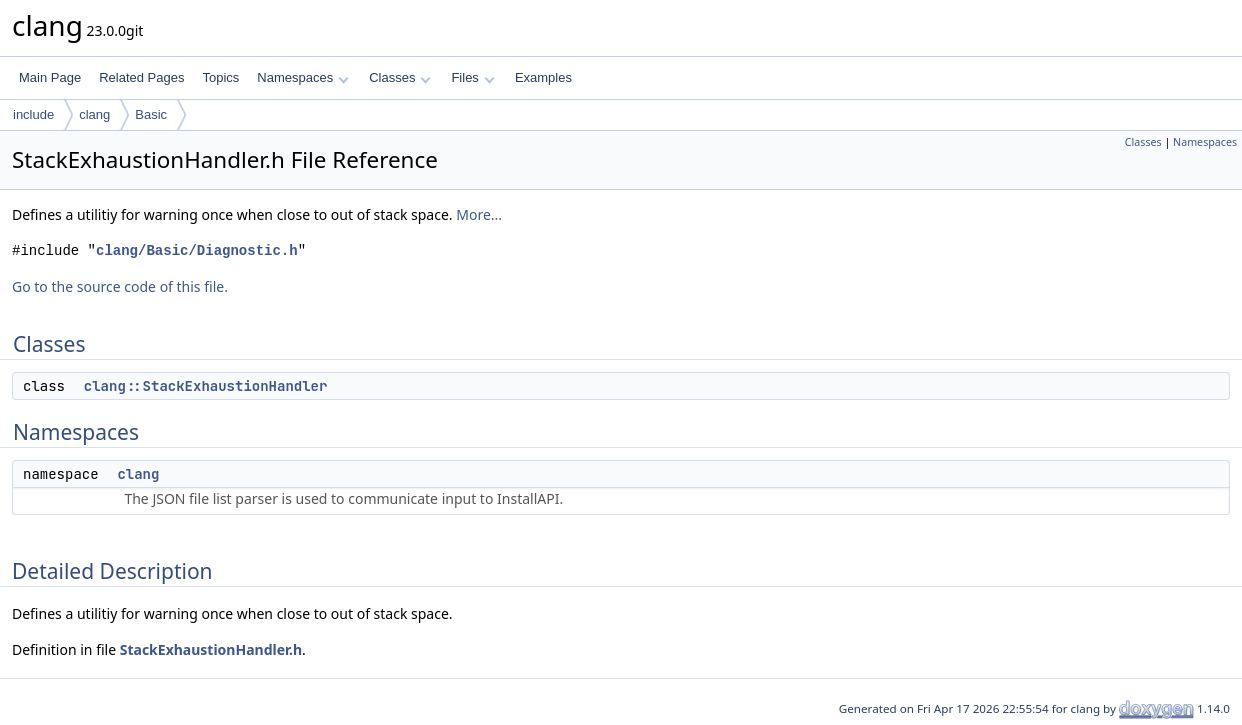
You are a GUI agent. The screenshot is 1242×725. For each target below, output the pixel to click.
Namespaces (302, 77)
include (33, 114)
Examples (543, 77)
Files (472, 77)
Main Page (50, 77)
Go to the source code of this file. (120, 286)
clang (94, 114)
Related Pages (141, 77)
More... (479, 214)
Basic (151, 114)
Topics (220, 77)
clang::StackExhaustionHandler (206, 386)
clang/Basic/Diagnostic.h (197, 250)
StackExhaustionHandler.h (211, 649)
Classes (400, 77)
